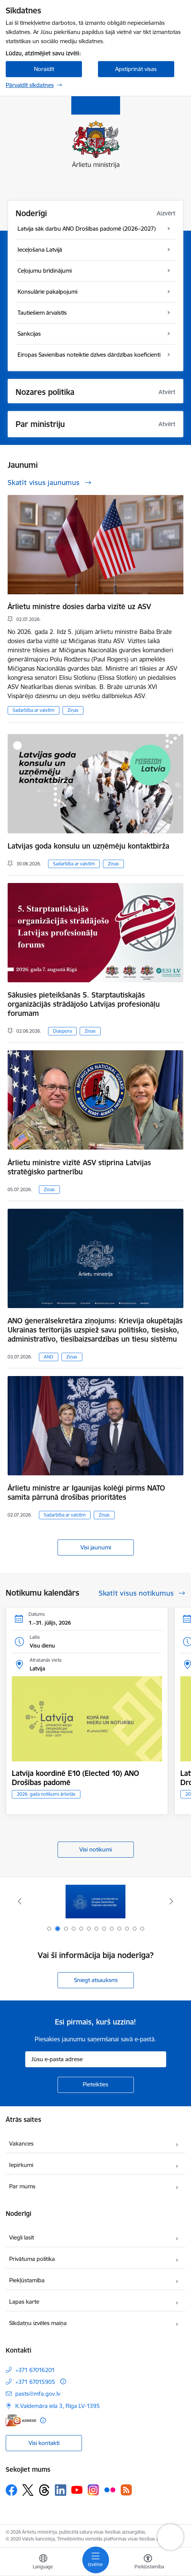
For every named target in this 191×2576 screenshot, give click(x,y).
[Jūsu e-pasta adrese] (95, 2059)
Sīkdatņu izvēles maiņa (38, 2323)
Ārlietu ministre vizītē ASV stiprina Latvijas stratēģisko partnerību (79, 1167)
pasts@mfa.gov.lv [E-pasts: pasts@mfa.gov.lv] (37, 2393)
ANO (48, 1357)
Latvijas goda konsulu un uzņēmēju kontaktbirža (88, 846)
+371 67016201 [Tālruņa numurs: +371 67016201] (35, 2370)
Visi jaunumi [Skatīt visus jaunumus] (95, 1547)
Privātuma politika (32, 2258)
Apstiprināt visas (136, 69)
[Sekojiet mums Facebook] (11, 2490)
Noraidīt (44, 69)
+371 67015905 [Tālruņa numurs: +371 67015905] (35, 2381)
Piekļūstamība (27, 2280)
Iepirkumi (21, 2164)
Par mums (22, 2186)
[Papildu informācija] (63, 2381)
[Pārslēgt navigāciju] (95, 2560)
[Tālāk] (171, 1901)
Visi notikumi (95, 1849)
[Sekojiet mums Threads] (44, 2490)
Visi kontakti (44, 2443)
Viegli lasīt (21, 2237)
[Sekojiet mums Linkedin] (60, 2490)
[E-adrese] (21, 2420)
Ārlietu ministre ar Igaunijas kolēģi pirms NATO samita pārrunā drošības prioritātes (86, 1492)
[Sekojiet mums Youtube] (77, 2489)
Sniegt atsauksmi (95, 1980)
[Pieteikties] (96, 2085)
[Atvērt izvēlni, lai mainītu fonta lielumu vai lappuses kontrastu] (148, 2562)
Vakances (21, 2143)
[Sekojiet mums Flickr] (110, 2489)
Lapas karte (24, 2301)
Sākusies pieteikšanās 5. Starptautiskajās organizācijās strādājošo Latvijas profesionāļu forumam (84, 1004)
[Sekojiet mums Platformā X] (28, 2490)
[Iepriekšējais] (19, 1901)
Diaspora (62, 1031)
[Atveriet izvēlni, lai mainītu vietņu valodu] (43, 2562)
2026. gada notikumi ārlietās (46, 1794)
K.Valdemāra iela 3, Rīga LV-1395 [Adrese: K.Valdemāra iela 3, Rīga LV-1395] (57, 2405)
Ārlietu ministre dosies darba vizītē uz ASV (79, 606)
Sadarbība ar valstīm (34, 710)
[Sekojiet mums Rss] (126, 2489)
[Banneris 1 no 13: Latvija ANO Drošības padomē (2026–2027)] (95, 1901)
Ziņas (73, 710)
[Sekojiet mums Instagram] (93, 2489)
